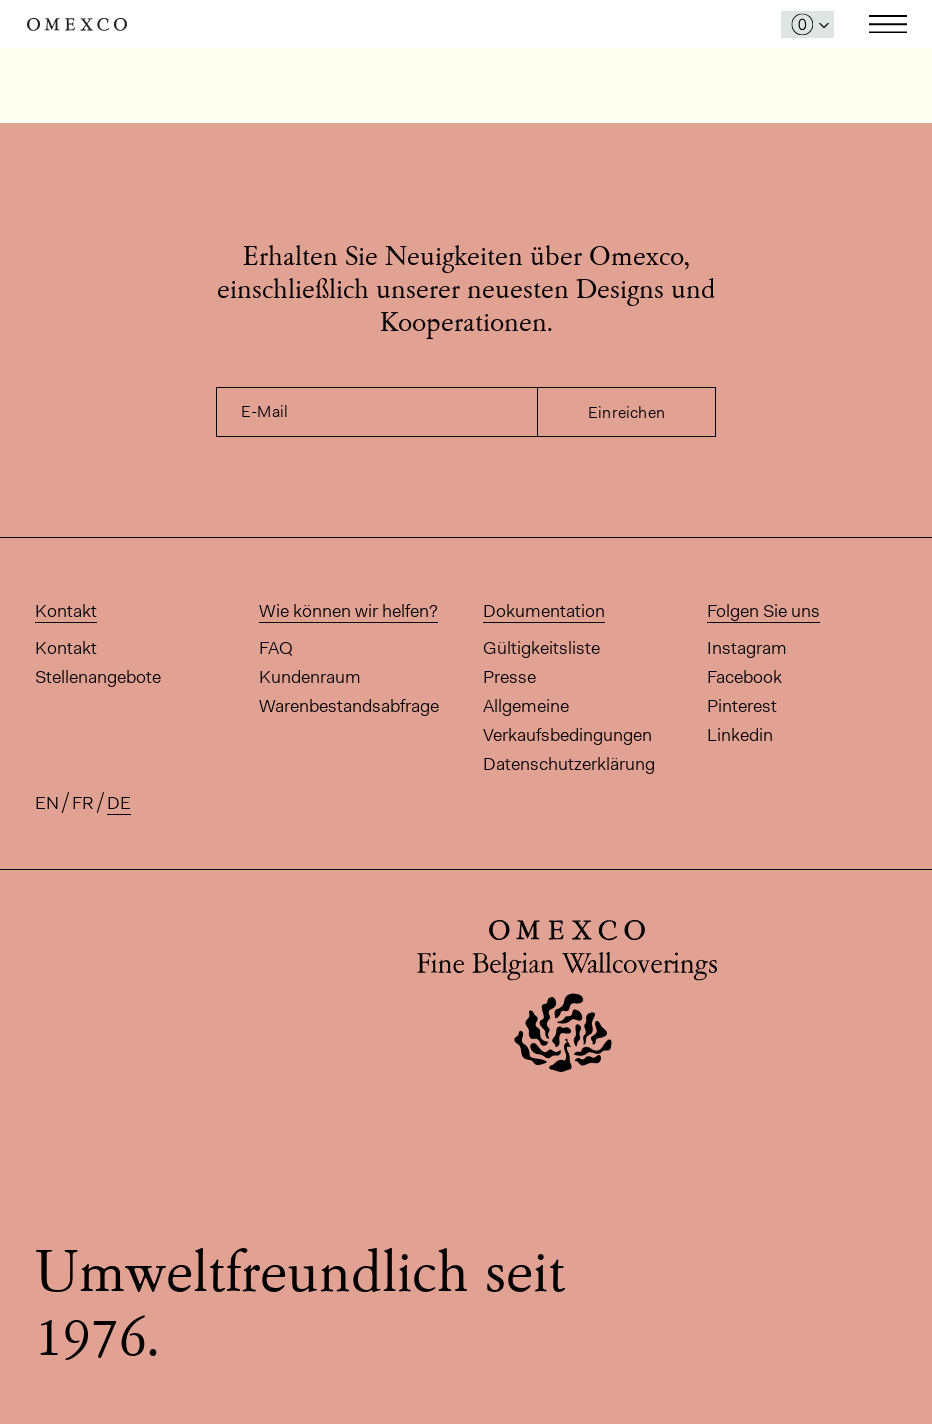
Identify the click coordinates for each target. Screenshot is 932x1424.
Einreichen (626, 412)
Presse (509, 677)
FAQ (276, 648)
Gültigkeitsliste (541, 648)
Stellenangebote (98, 677)
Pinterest (742, 706)
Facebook (744, 677)
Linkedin (740, 735)
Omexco (77, 24)
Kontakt (66, 648)
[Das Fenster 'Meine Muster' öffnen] (807, 24)
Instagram (747, 648)
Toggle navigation (888, 24)
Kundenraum (310, 677)
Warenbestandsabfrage (349, 706)
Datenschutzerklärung (569, 764)
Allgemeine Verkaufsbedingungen (567, 720)
